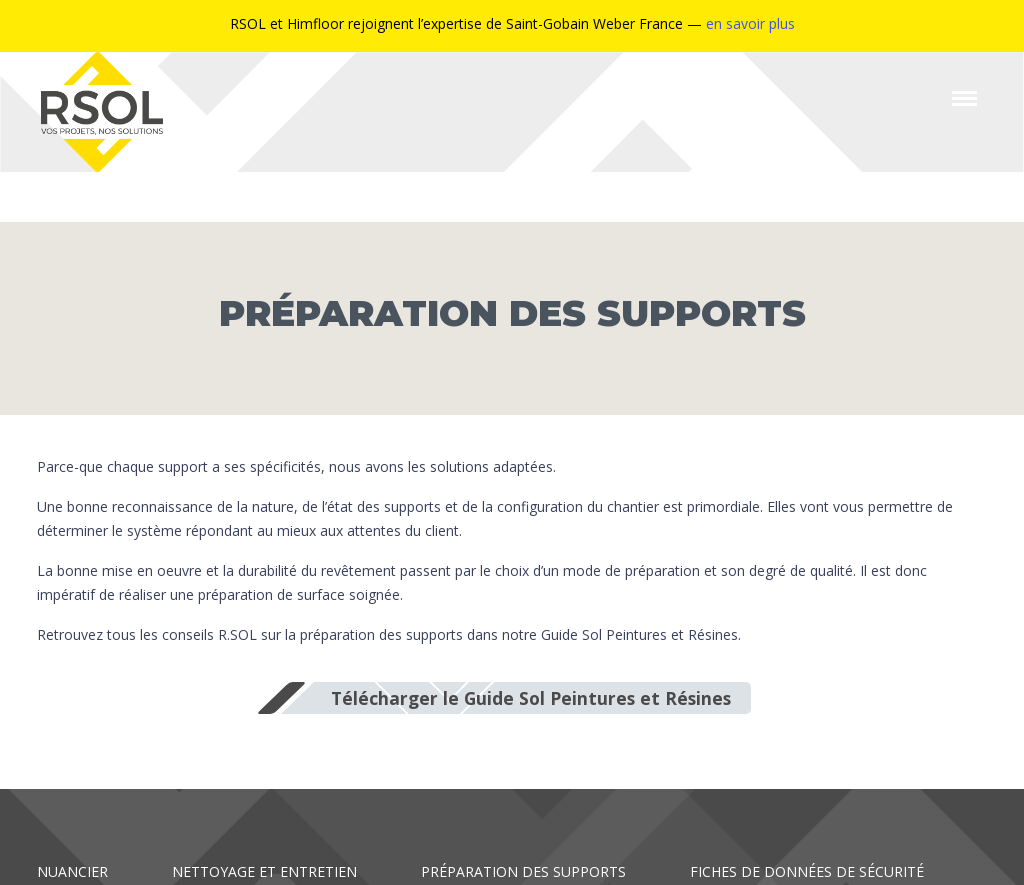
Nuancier (72, 871)
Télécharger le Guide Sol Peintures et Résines (531, 698)
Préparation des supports (523, 871)
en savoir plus (750, 23)
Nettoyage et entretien (264, 871)
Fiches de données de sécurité (807, 871)
